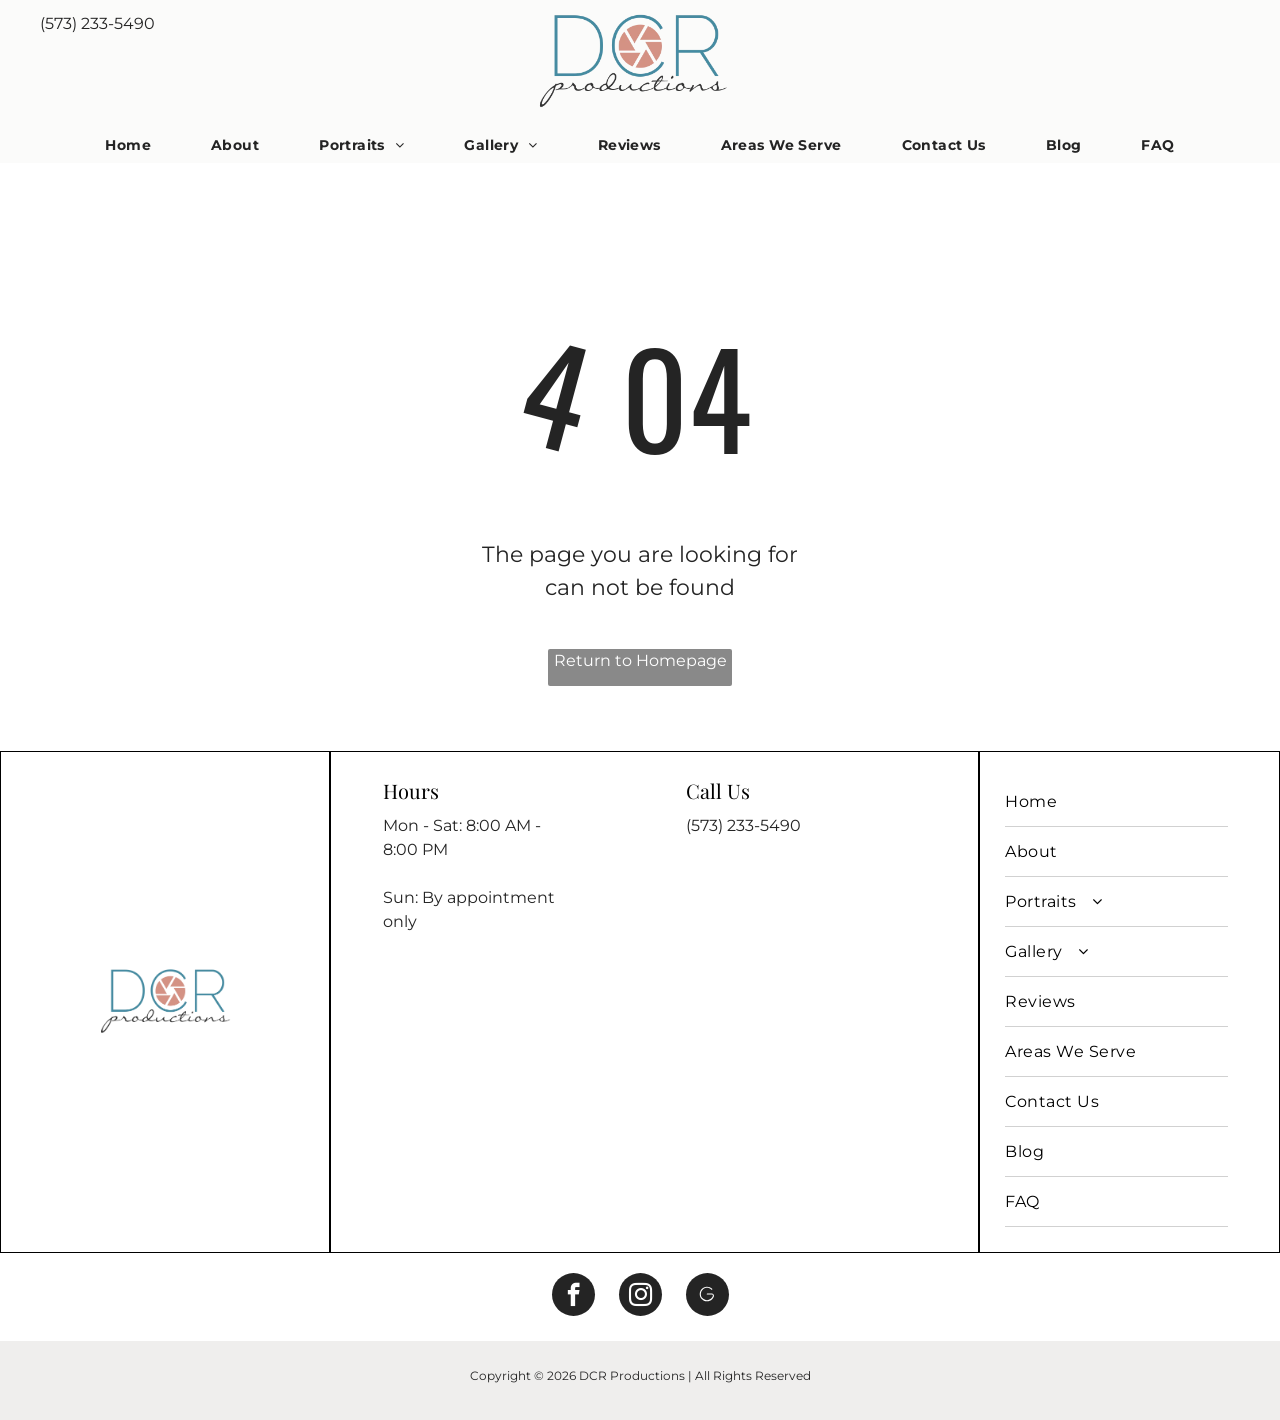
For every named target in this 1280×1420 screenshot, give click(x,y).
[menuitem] (128, 145)
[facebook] (573, 1297)
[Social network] (707, 1297)
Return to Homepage (640, 660)
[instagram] (640, 1297)
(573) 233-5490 (97, 23)
